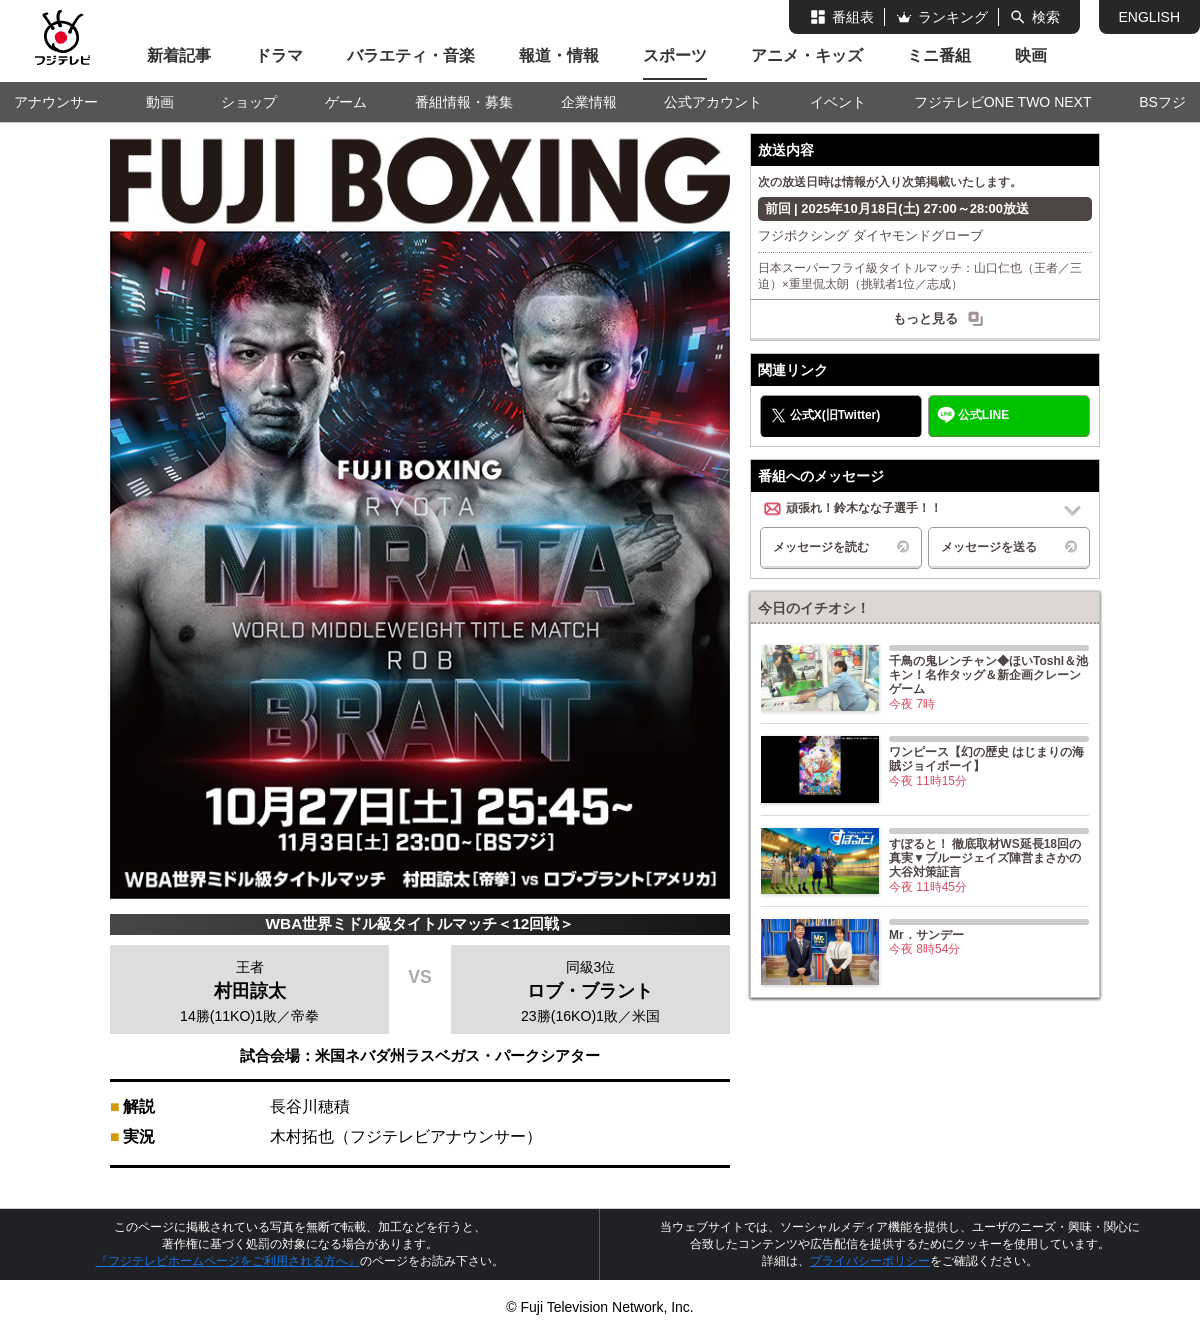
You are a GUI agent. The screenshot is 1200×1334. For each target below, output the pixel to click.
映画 (1031, 55)
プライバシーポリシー (870, 1261)
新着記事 (179, 55)
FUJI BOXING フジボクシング (420, 174)
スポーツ (675, 55)
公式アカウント (713, 102)
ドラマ (279, 55)
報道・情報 (559, 55)
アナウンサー (56, 102)
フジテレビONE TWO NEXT (1003, 102)
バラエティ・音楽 (411, 55)
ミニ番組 (939, 55)
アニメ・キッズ (807, 55)
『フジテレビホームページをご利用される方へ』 (228, 1261)
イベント (838, 102)
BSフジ (1162, 102)
